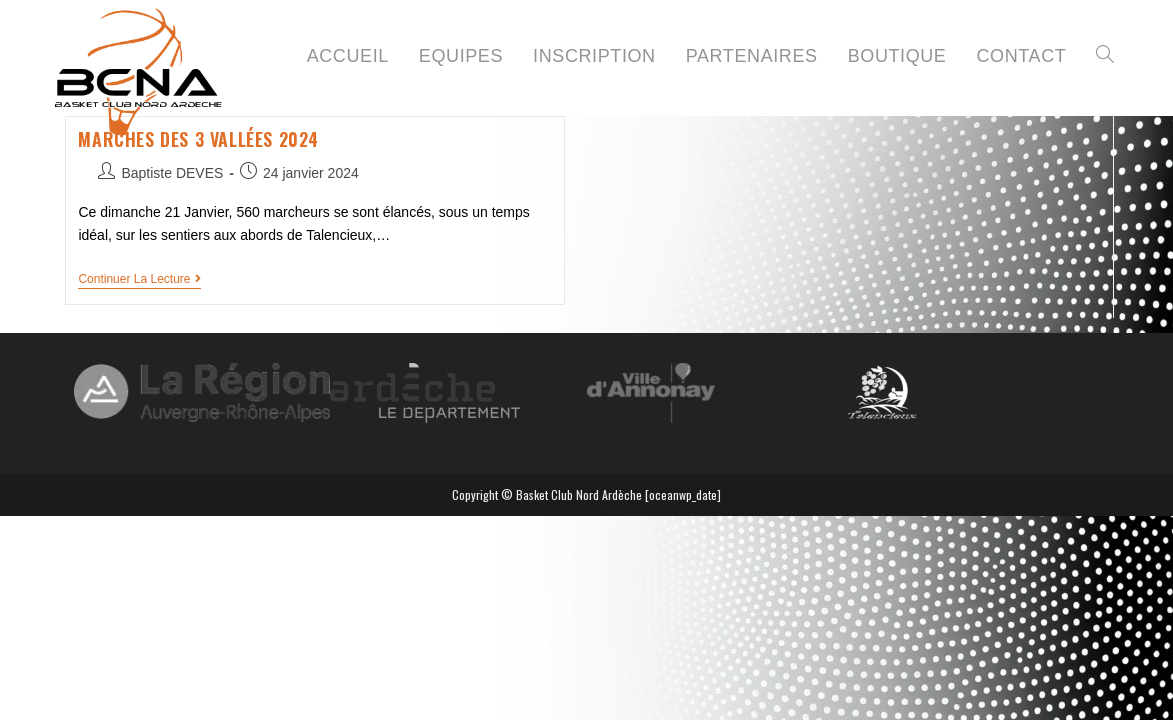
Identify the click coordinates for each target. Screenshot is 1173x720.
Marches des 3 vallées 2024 (198, 139)
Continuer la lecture (139, 279)
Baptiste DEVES (172, 173)
